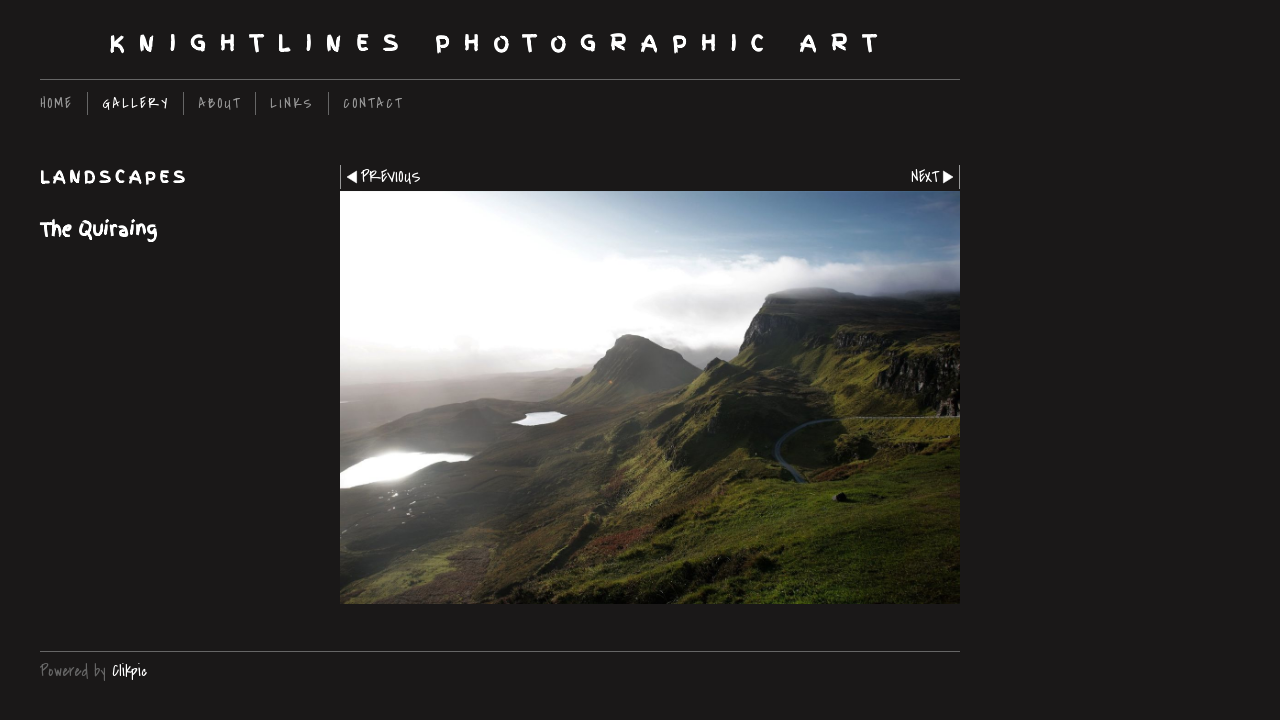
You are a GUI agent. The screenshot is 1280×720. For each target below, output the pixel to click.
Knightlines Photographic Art (500, 43)
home (56, 103)
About (219, 103)
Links (292, 103)
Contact (373, 103)
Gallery (135, 103)
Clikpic (129, 671)
